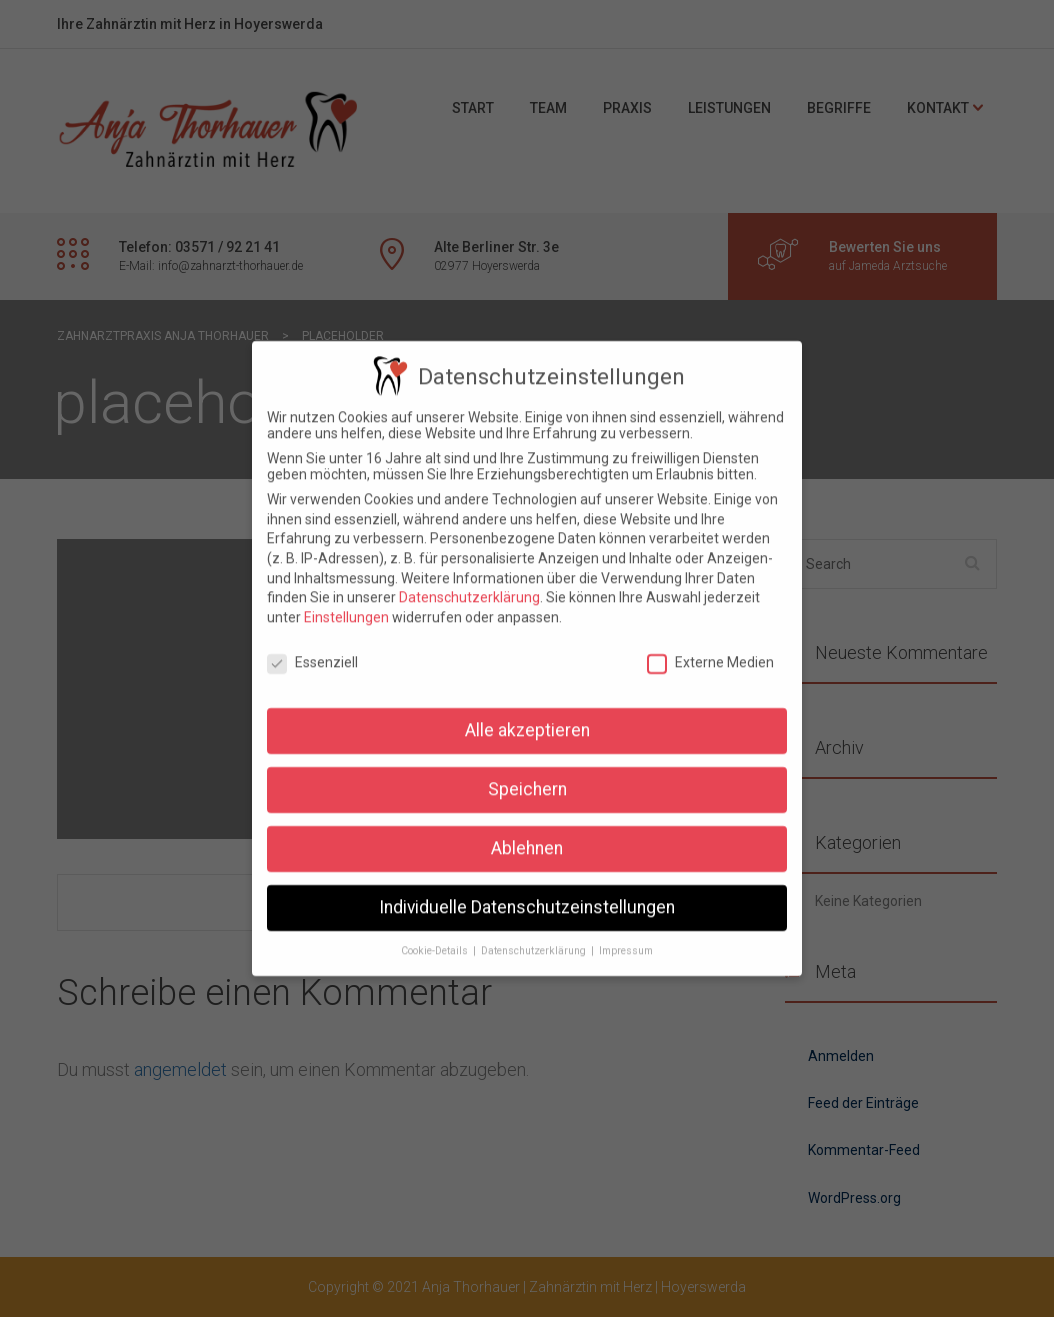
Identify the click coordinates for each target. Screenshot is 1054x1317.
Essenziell (312, 646)
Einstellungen (346, 601)
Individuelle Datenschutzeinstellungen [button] (527, 892)
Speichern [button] (527, 774)
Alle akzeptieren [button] (527, 715)
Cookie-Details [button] (436, 935)
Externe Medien (710, 646)
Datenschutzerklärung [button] (535, 935)
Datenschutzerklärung (469, 582)
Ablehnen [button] (527, 833)
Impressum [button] (626, 935)
